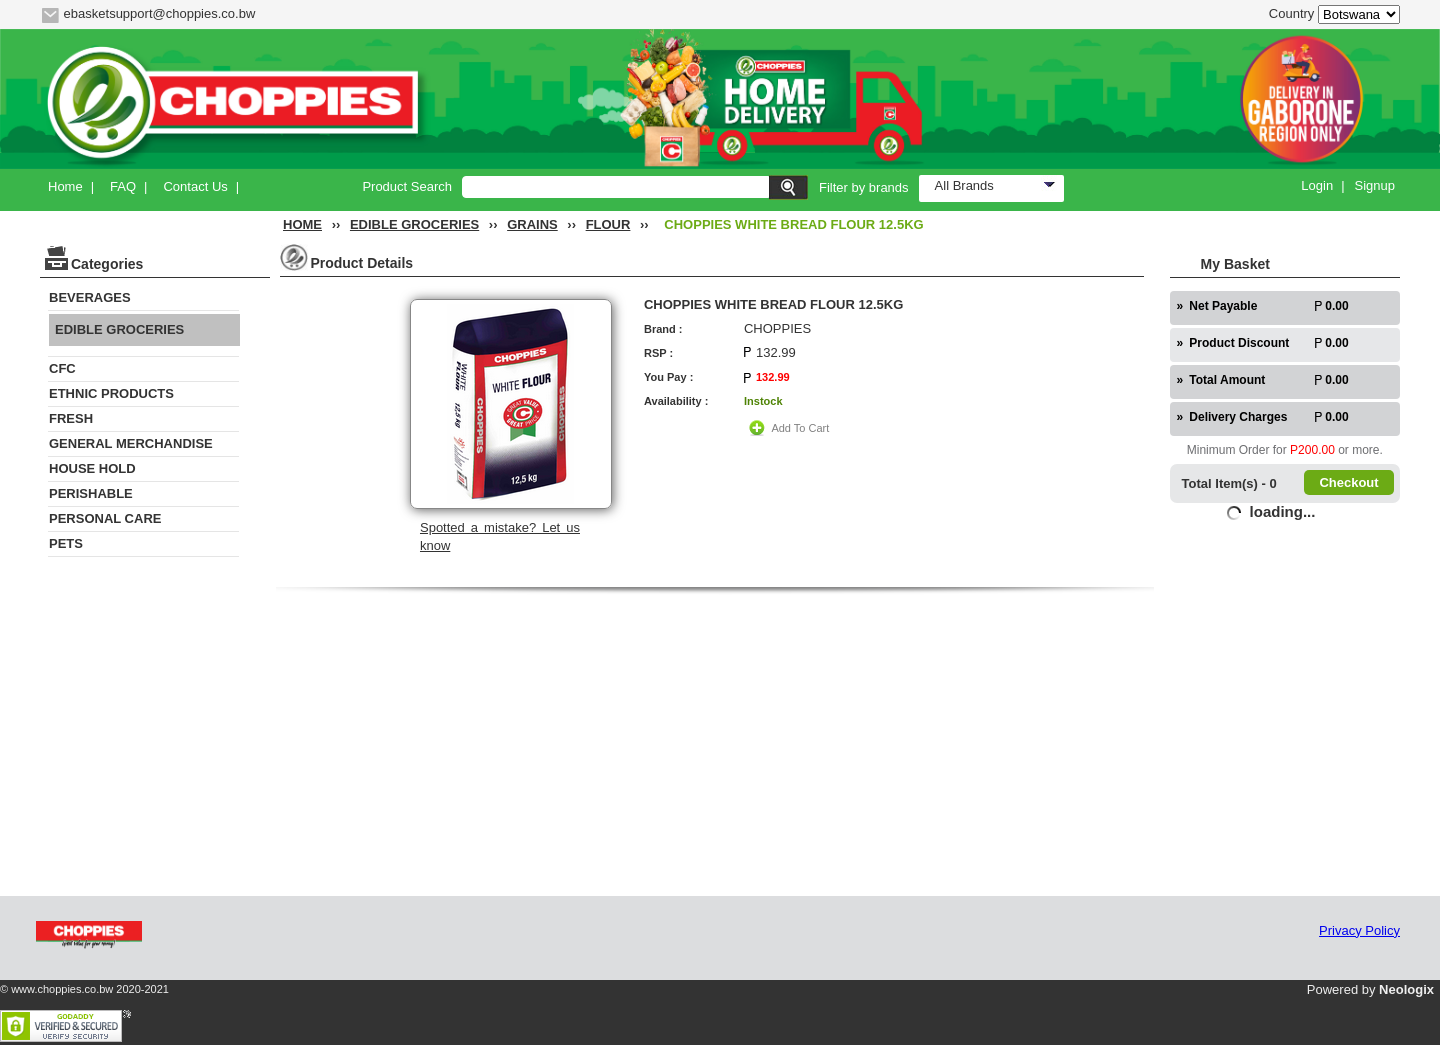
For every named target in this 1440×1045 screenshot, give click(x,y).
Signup (1375, 185)
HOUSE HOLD (92, 468)
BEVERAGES (90, 297)
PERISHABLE (91, 493)
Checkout (1348, 482)
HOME (302, 224)
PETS (66, 543)
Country (1292, 13)
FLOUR (608, 224)
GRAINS (532, 224)
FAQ (123, 186)
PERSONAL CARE (105, 518)
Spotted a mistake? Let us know (500, 536)
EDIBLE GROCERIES (414, 224)
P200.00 (1312, 450)
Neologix (1406, 989)
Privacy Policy (1359, 930)
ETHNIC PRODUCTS (111, 393)
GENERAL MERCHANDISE (131, 443)
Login (1317, 185)
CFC (62, 368)
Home (65, 186)
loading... (1283, 511)
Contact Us (195, 186)
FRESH (71, 418)
